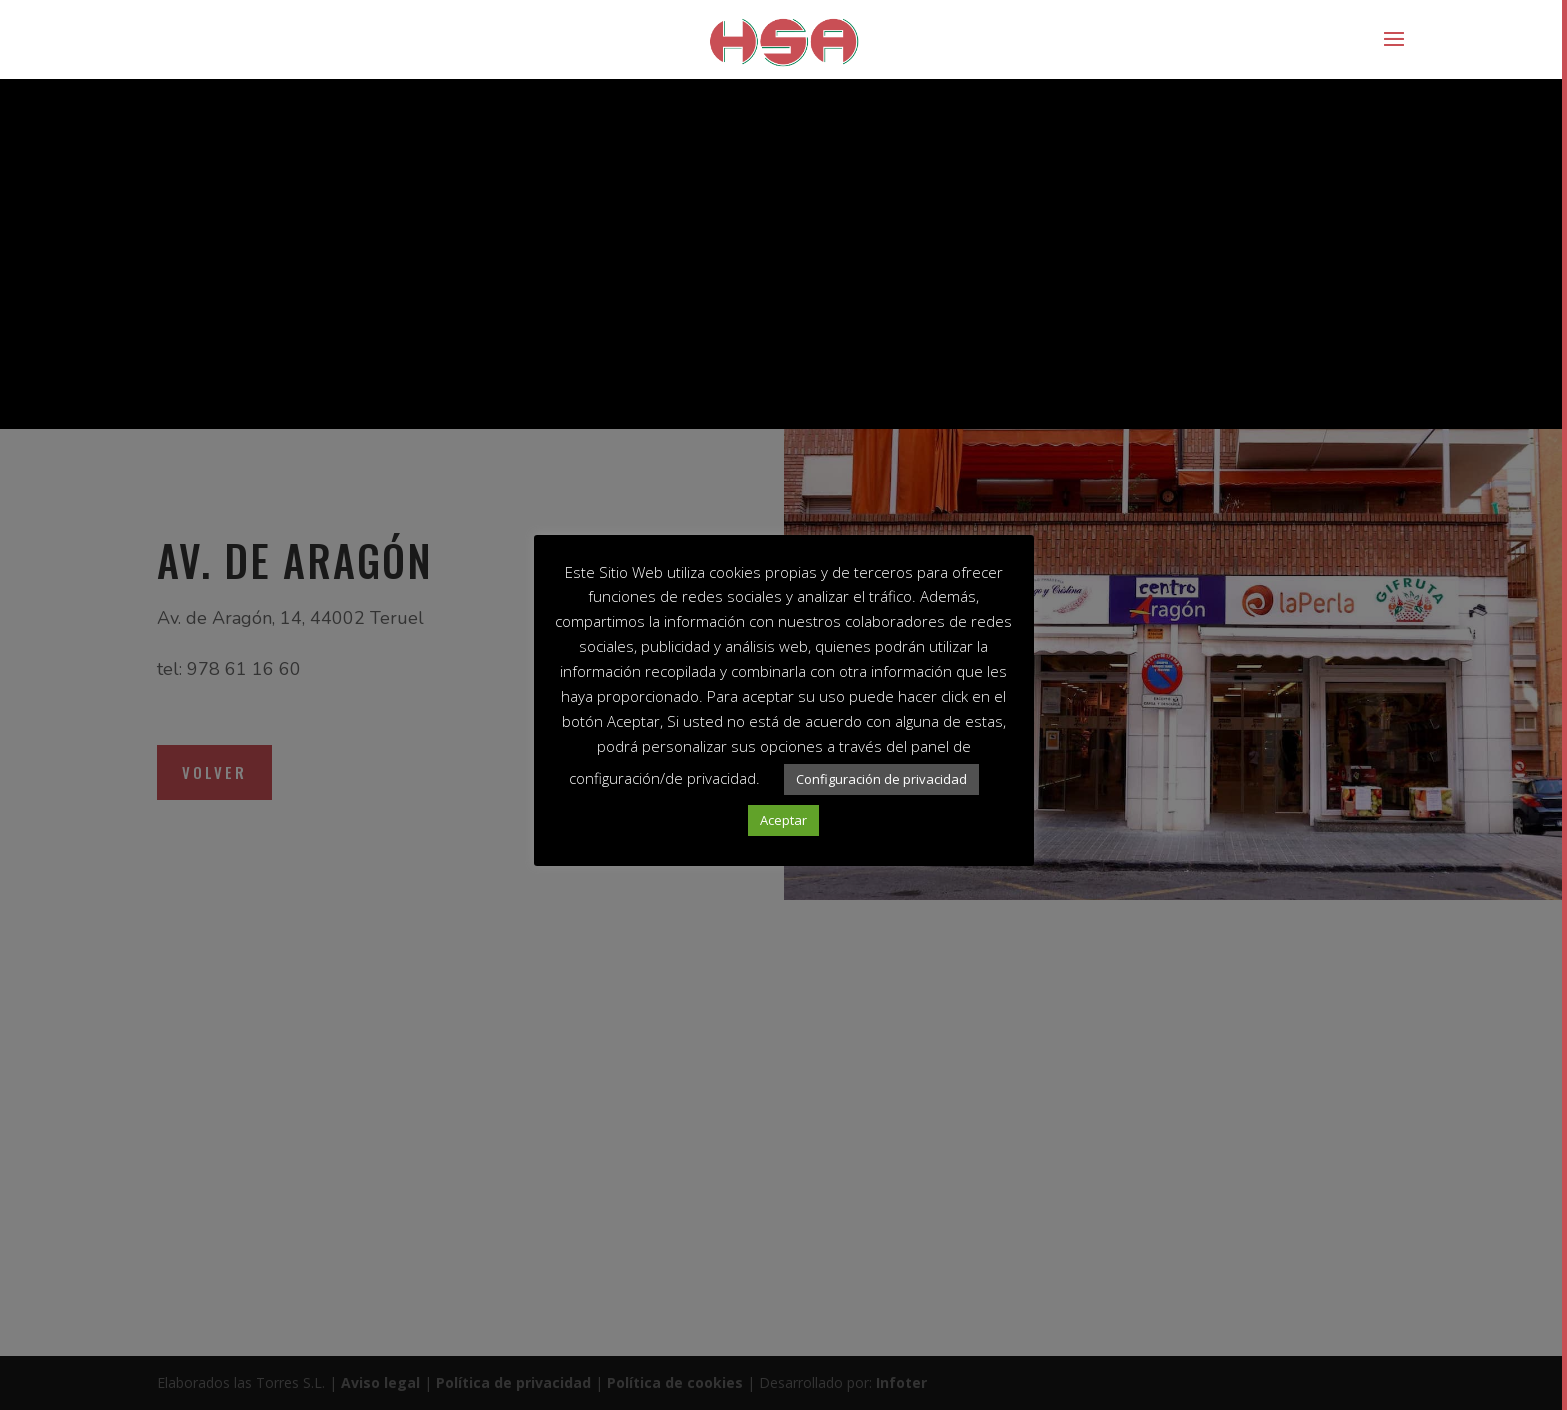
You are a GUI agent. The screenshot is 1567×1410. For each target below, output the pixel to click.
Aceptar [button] (783, 820)
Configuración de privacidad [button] (881, 779)
